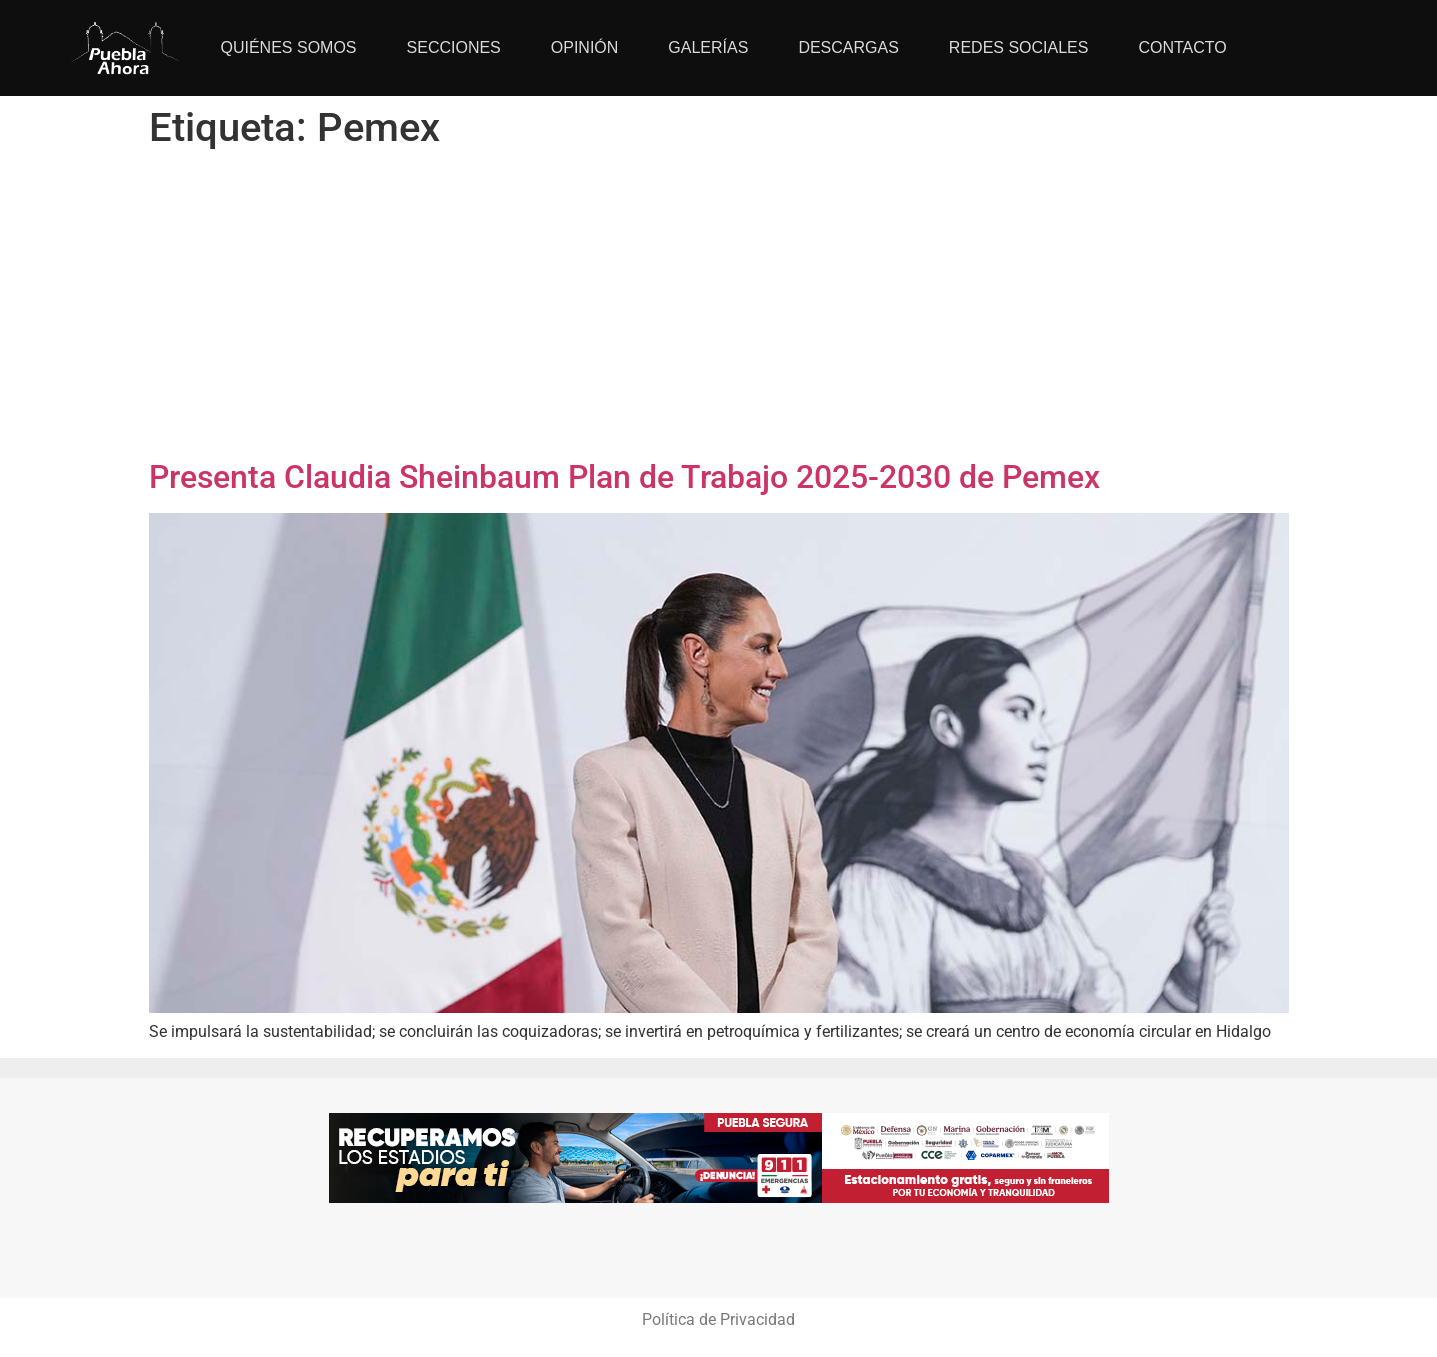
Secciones (454, 47)
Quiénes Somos (289, 47)
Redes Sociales (1019, 47)
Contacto (1182, 47)
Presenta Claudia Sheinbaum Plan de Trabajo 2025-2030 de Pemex (624, 477)
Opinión (585, 47)
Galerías (708, 47)
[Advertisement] (719, 308)
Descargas (848, 47)
